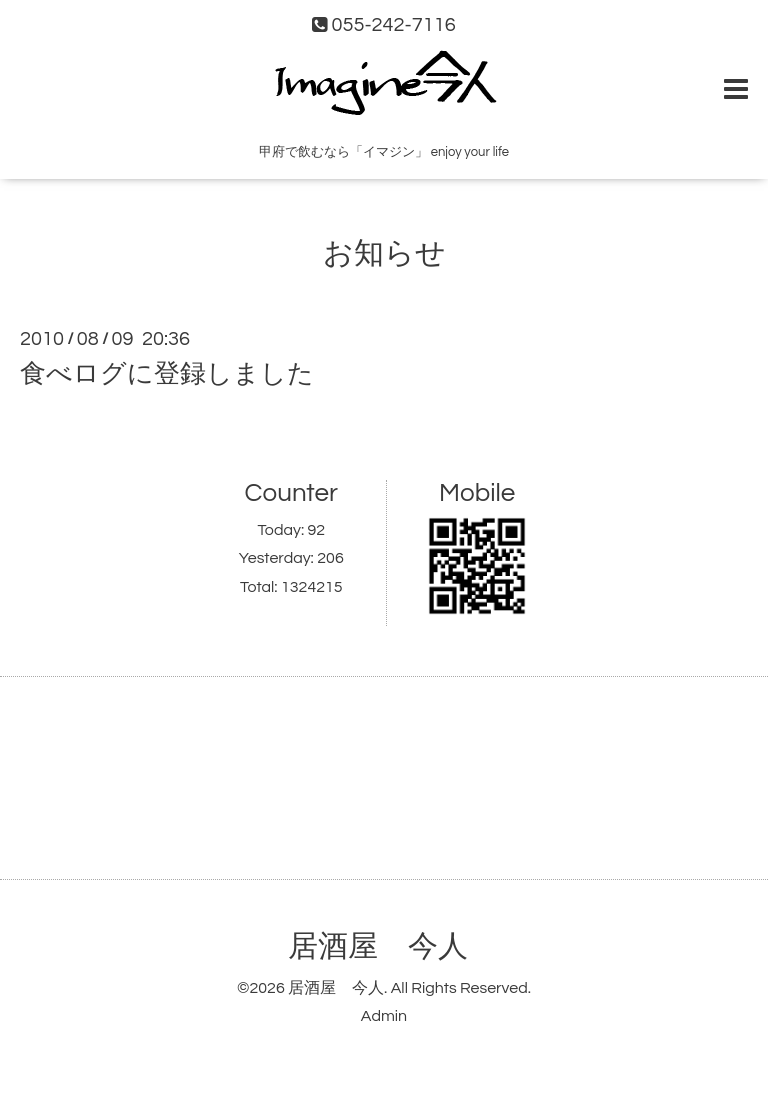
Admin (384, 1016)
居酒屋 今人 (378, 946)
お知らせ (384, 253)
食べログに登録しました (167, 374)
